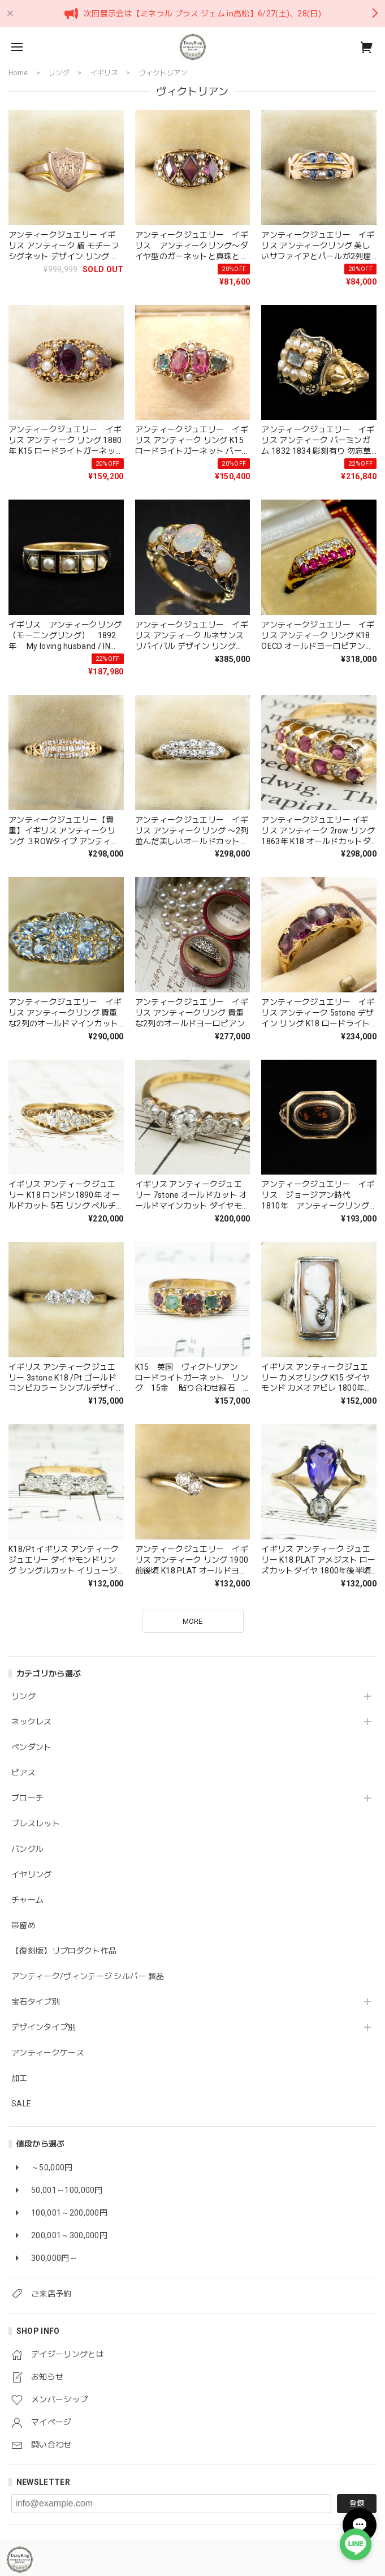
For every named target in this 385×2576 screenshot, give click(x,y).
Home (18, 73)
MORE (192, 1621)
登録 (356, 2503)
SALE (21, 2103)
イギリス (104, 73)
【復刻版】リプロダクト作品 (63, 1950)
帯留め (23, 1925)
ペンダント (31, 1747)
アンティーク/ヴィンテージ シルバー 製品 (88, 1976)
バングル (27, 1848)
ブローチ (27, 1798)
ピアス (23, 1772)
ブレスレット (35, 1823)
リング (23, 1696)
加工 (19, 2078)
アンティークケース (47, 2052)
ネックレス (31, 1721)
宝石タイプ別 (39, 2001)
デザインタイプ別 (43, 2027)
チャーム (27, 1899)
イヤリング (31, 1874)
